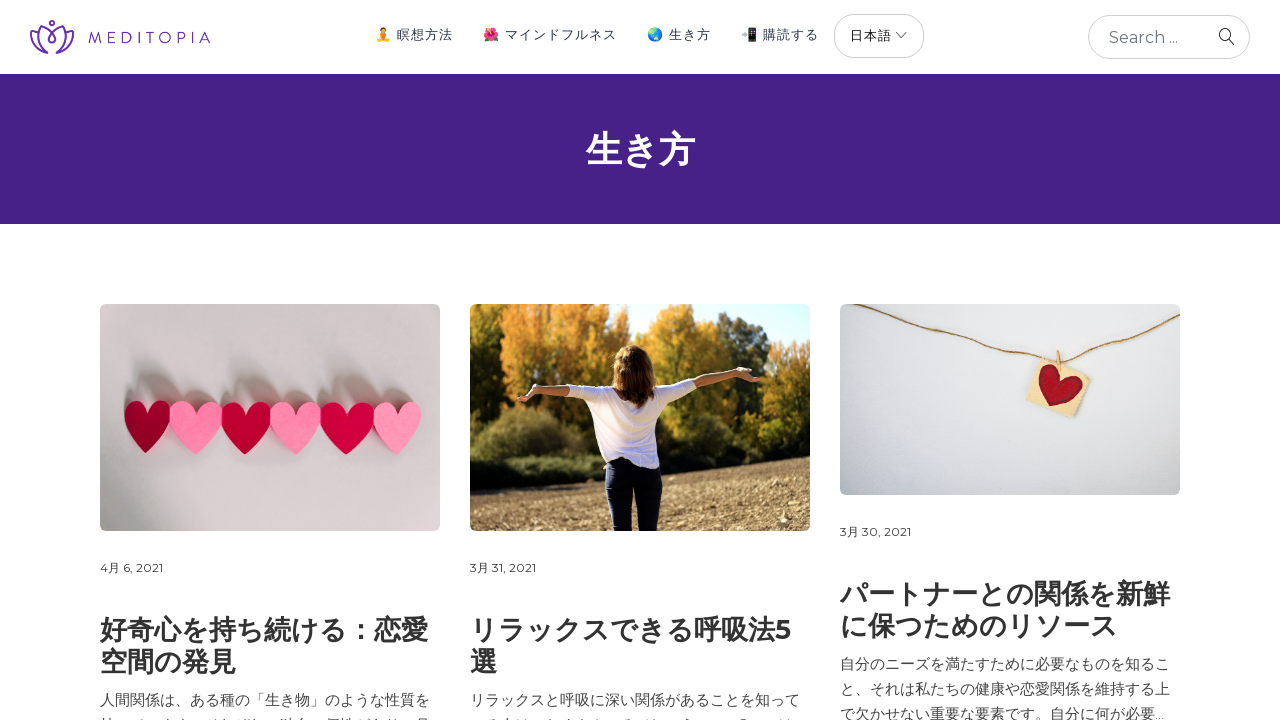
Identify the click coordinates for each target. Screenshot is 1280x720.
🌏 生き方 (679, 34)
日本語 (871, 35)
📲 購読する (780, 34)
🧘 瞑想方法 (414, 34)
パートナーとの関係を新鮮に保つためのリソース (1005, 609)
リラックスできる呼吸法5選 (630, 645)
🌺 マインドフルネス (550, 34)
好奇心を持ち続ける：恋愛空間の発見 (264, 645)
